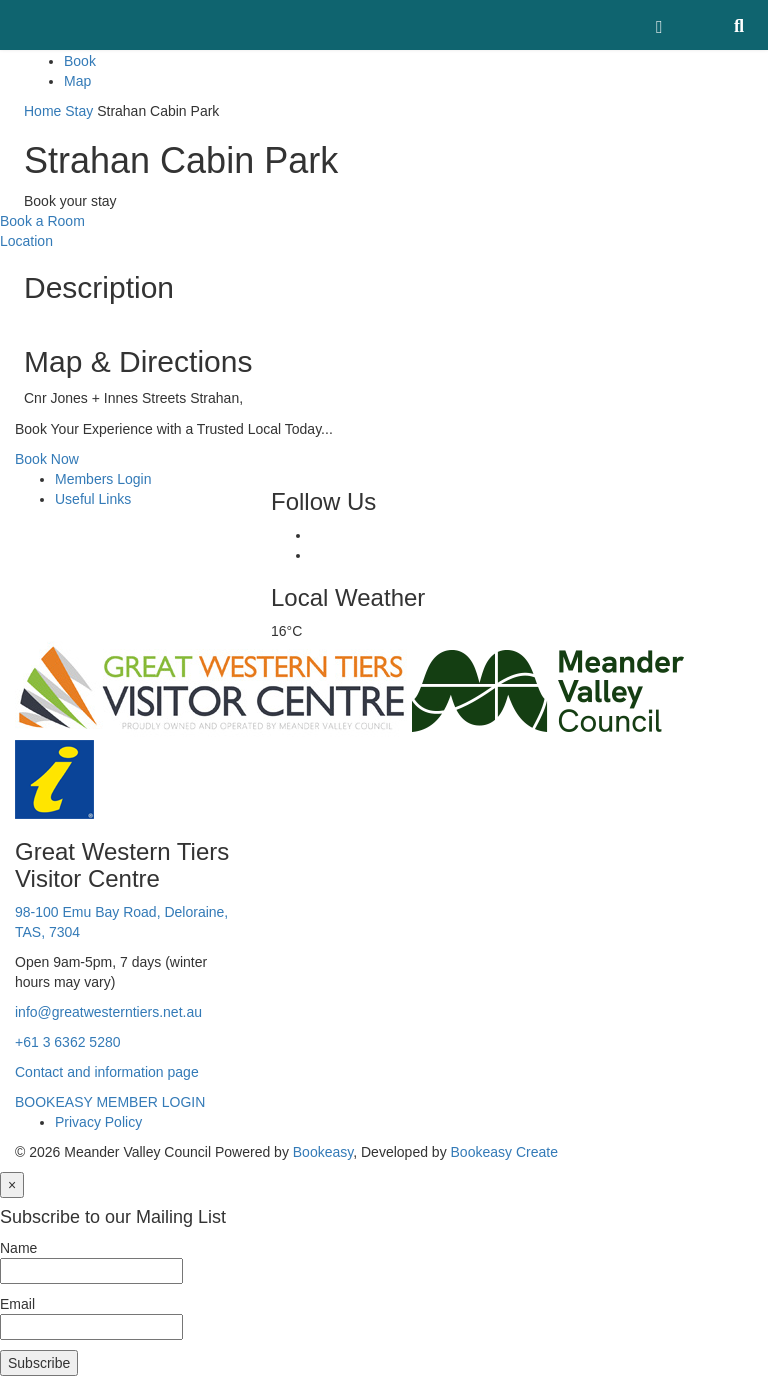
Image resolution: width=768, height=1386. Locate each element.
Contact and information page (107, 1072)
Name (18, 1248)
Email (17, 1304)
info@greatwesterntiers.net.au (108, 1012)
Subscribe (39, 1363)
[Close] (12, 1185)
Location (26, 241)
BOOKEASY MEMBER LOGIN (110, 1102)
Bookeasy (323, 1152)
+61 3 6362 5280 (68, 1042)
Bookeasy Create (504, 1152)
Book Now (47, 459)
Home (42, 111)
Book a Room (42, 221)
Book (80, 61)
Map (77, 81)
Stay (79, 111)
